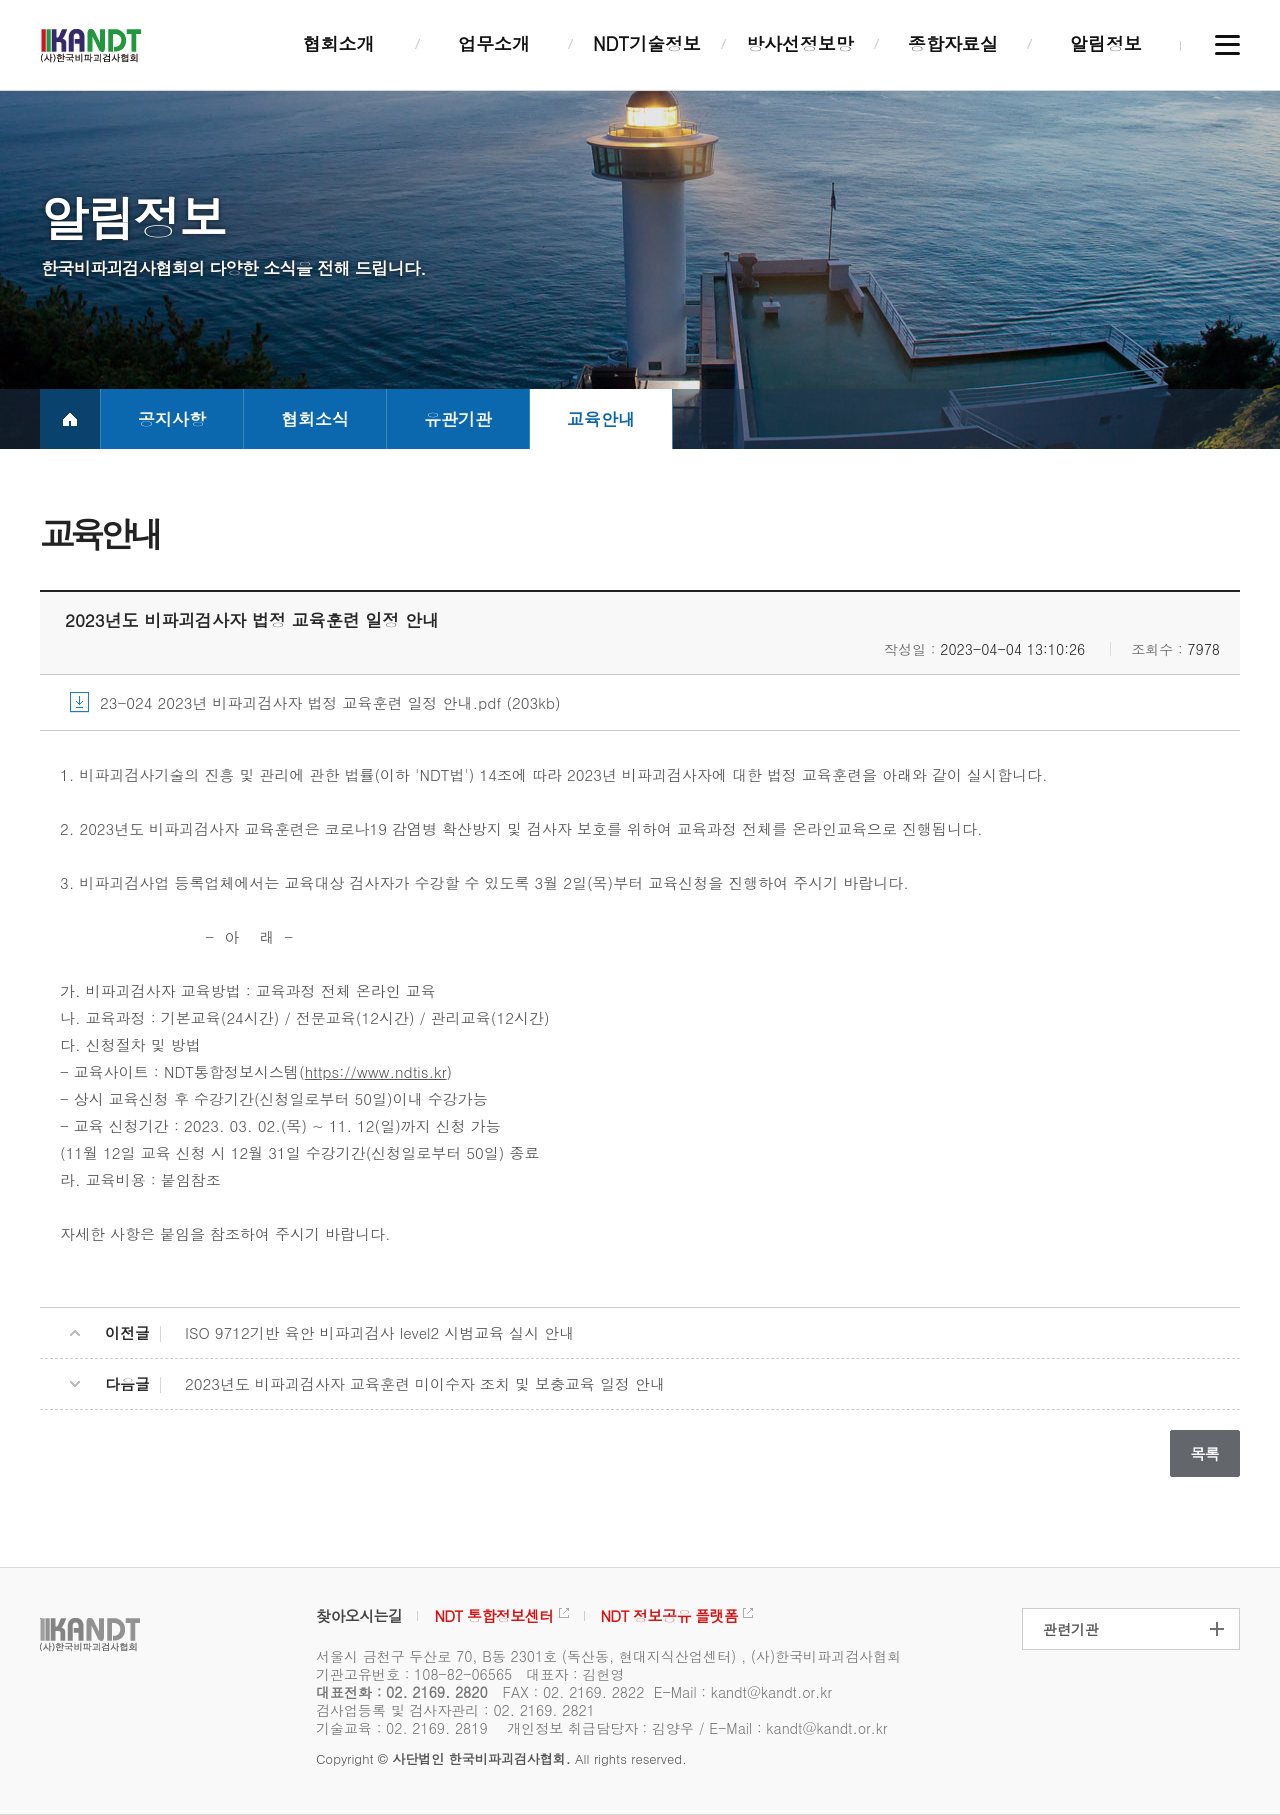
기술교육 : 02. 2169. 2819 (402, 1728)
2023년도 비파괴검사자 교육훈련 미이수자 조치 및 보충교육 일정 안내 (425, 1383)
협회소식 (315, 419)
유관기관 (458, 419)
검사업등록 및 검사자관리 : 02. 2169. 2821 (455, 1710)
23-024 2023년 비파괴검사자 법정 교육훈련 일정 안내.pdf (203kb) (330, 702)
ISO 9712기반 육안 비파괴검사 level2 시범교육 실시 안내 (379, 1332)
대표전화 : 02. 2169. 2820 (402, 1692)
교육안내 (601, 419)
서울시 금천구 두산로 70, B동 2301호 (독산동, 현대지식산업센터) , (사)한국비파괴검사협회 (608, 1656)
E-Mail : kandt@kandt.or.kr (743, 1692)
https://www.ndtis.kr (376, 1071)
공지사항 (172, 419)
